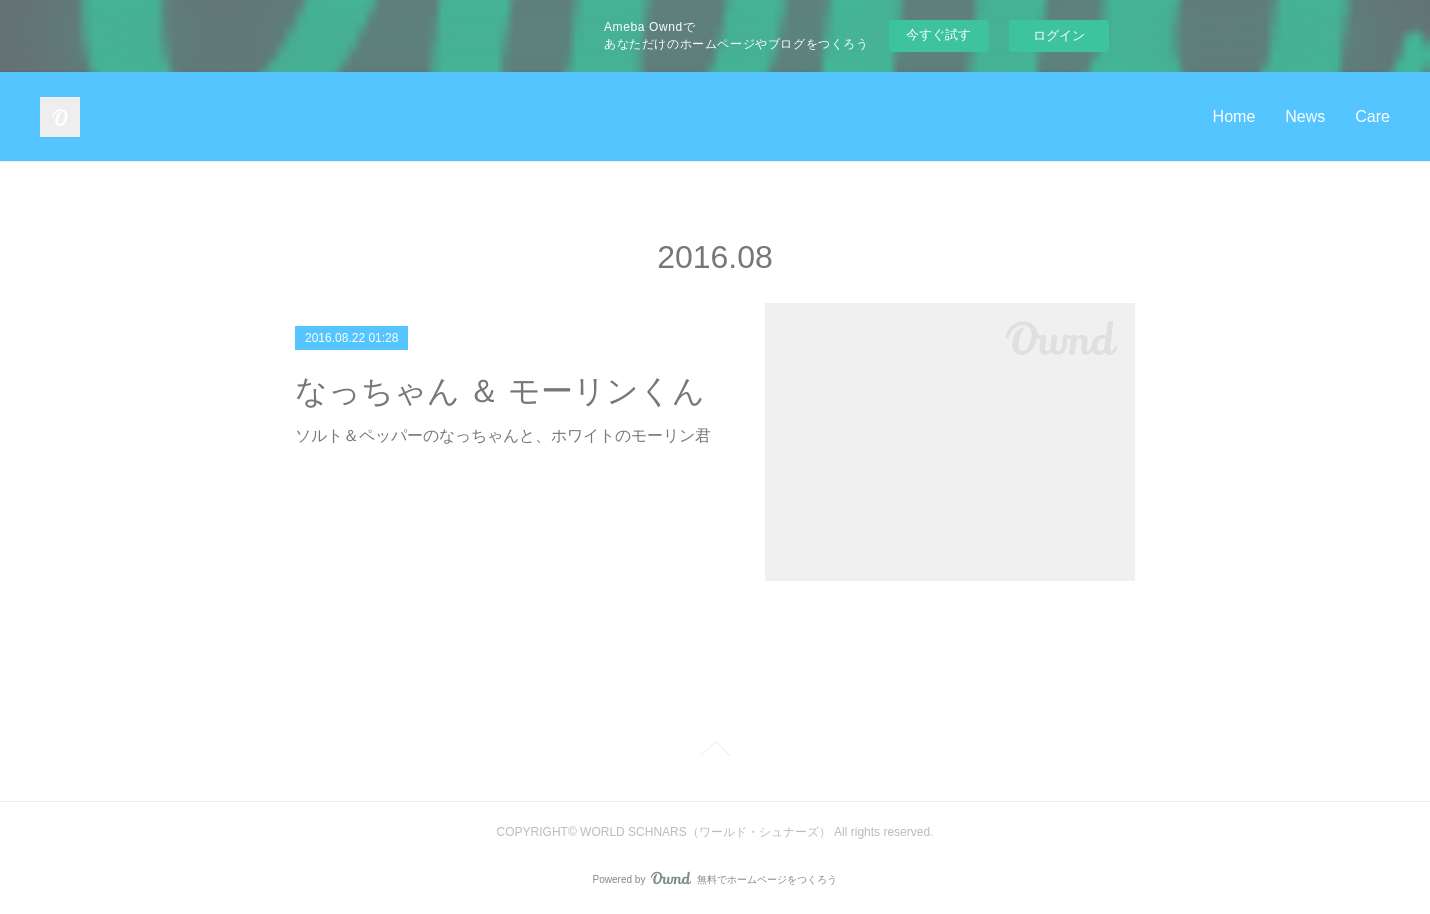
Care (1372, 116)
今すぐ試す (938, 34)
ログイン (1059, 35)
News (1305, 116)
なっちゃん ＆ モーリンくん (500, 391)
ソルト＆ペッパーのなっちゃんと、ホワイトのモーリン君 (503, 435)
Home (1234, 116)
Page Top (715, 752)
